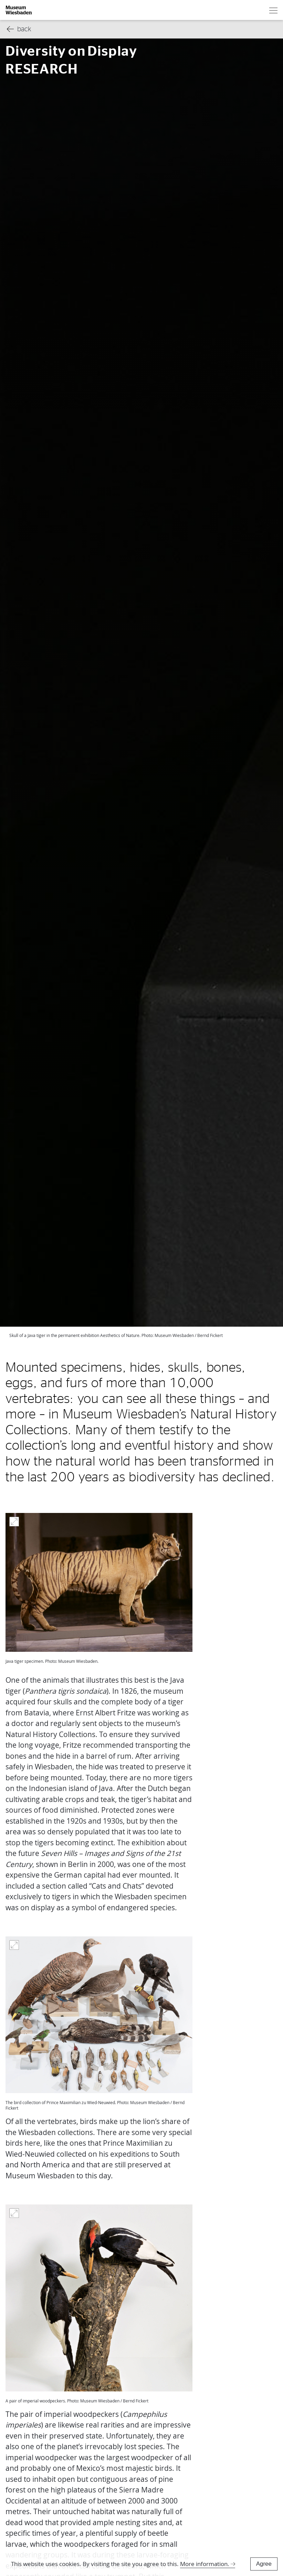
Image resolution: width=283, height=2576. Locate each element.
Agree (264, 2564)
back (19, 29)
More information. (204, 2564)
